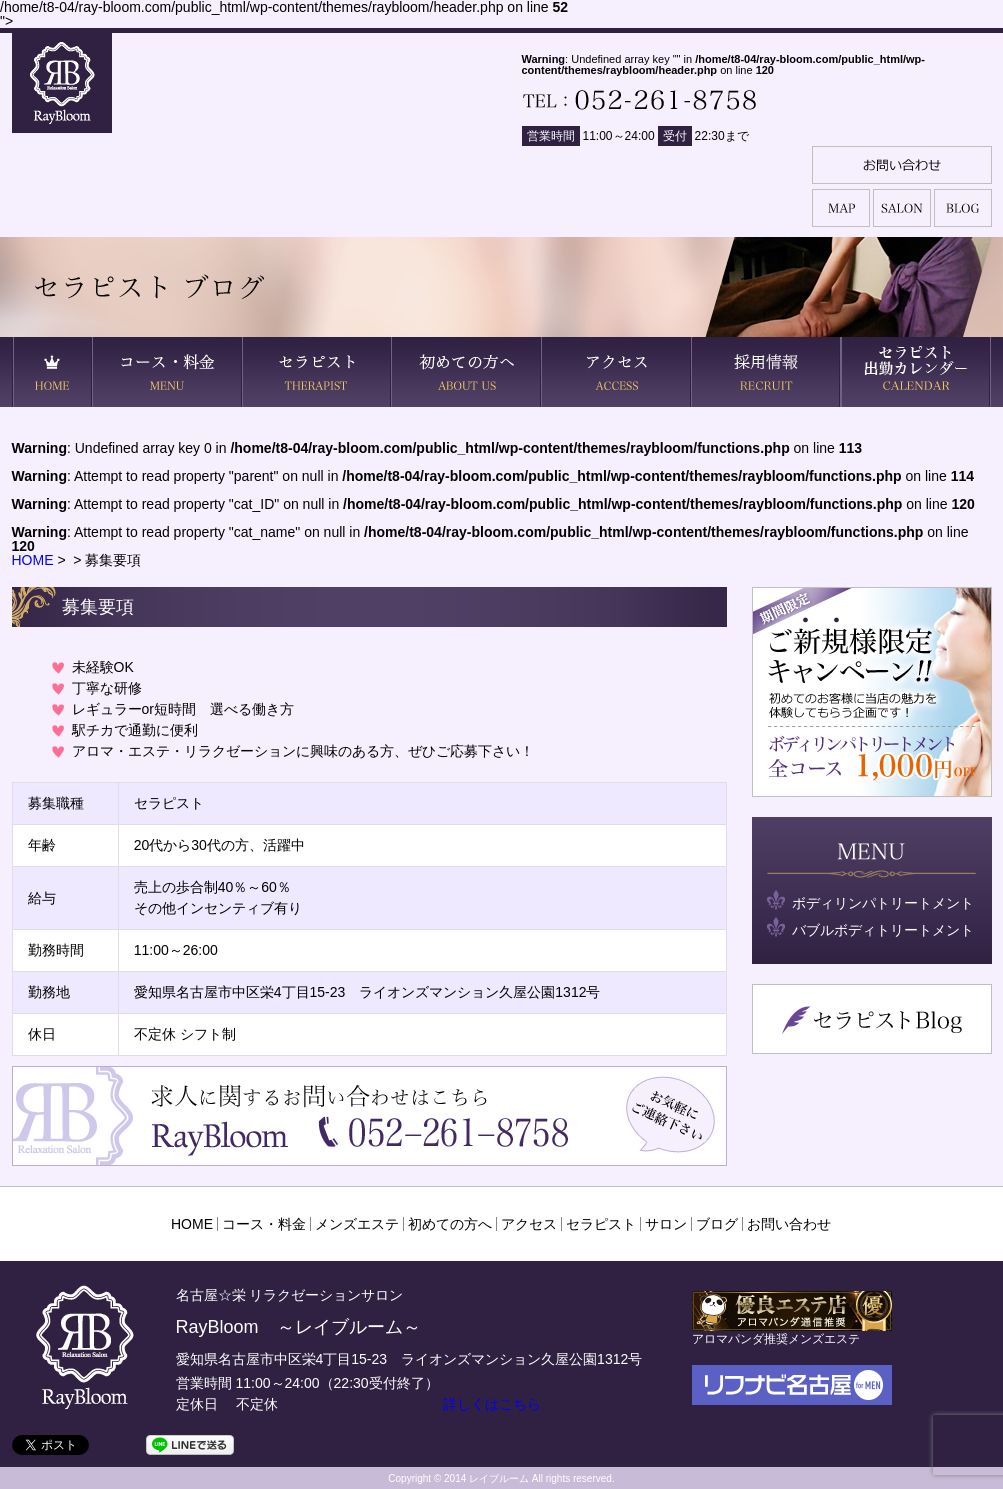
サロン (666, 1224)
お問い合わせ (789, 1224)
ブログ (717, 1224)
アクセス (529, 1224)
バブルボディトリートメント (883, 930)
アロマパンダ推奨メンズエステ (792, 1331)
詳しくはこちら (492, 1404)
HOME (33, 560)
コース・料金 (264, 1224)
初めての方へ (450, 1224)
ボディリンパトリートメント (883, 903)
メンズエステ (357, 1224)
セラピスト (601, 1224)
